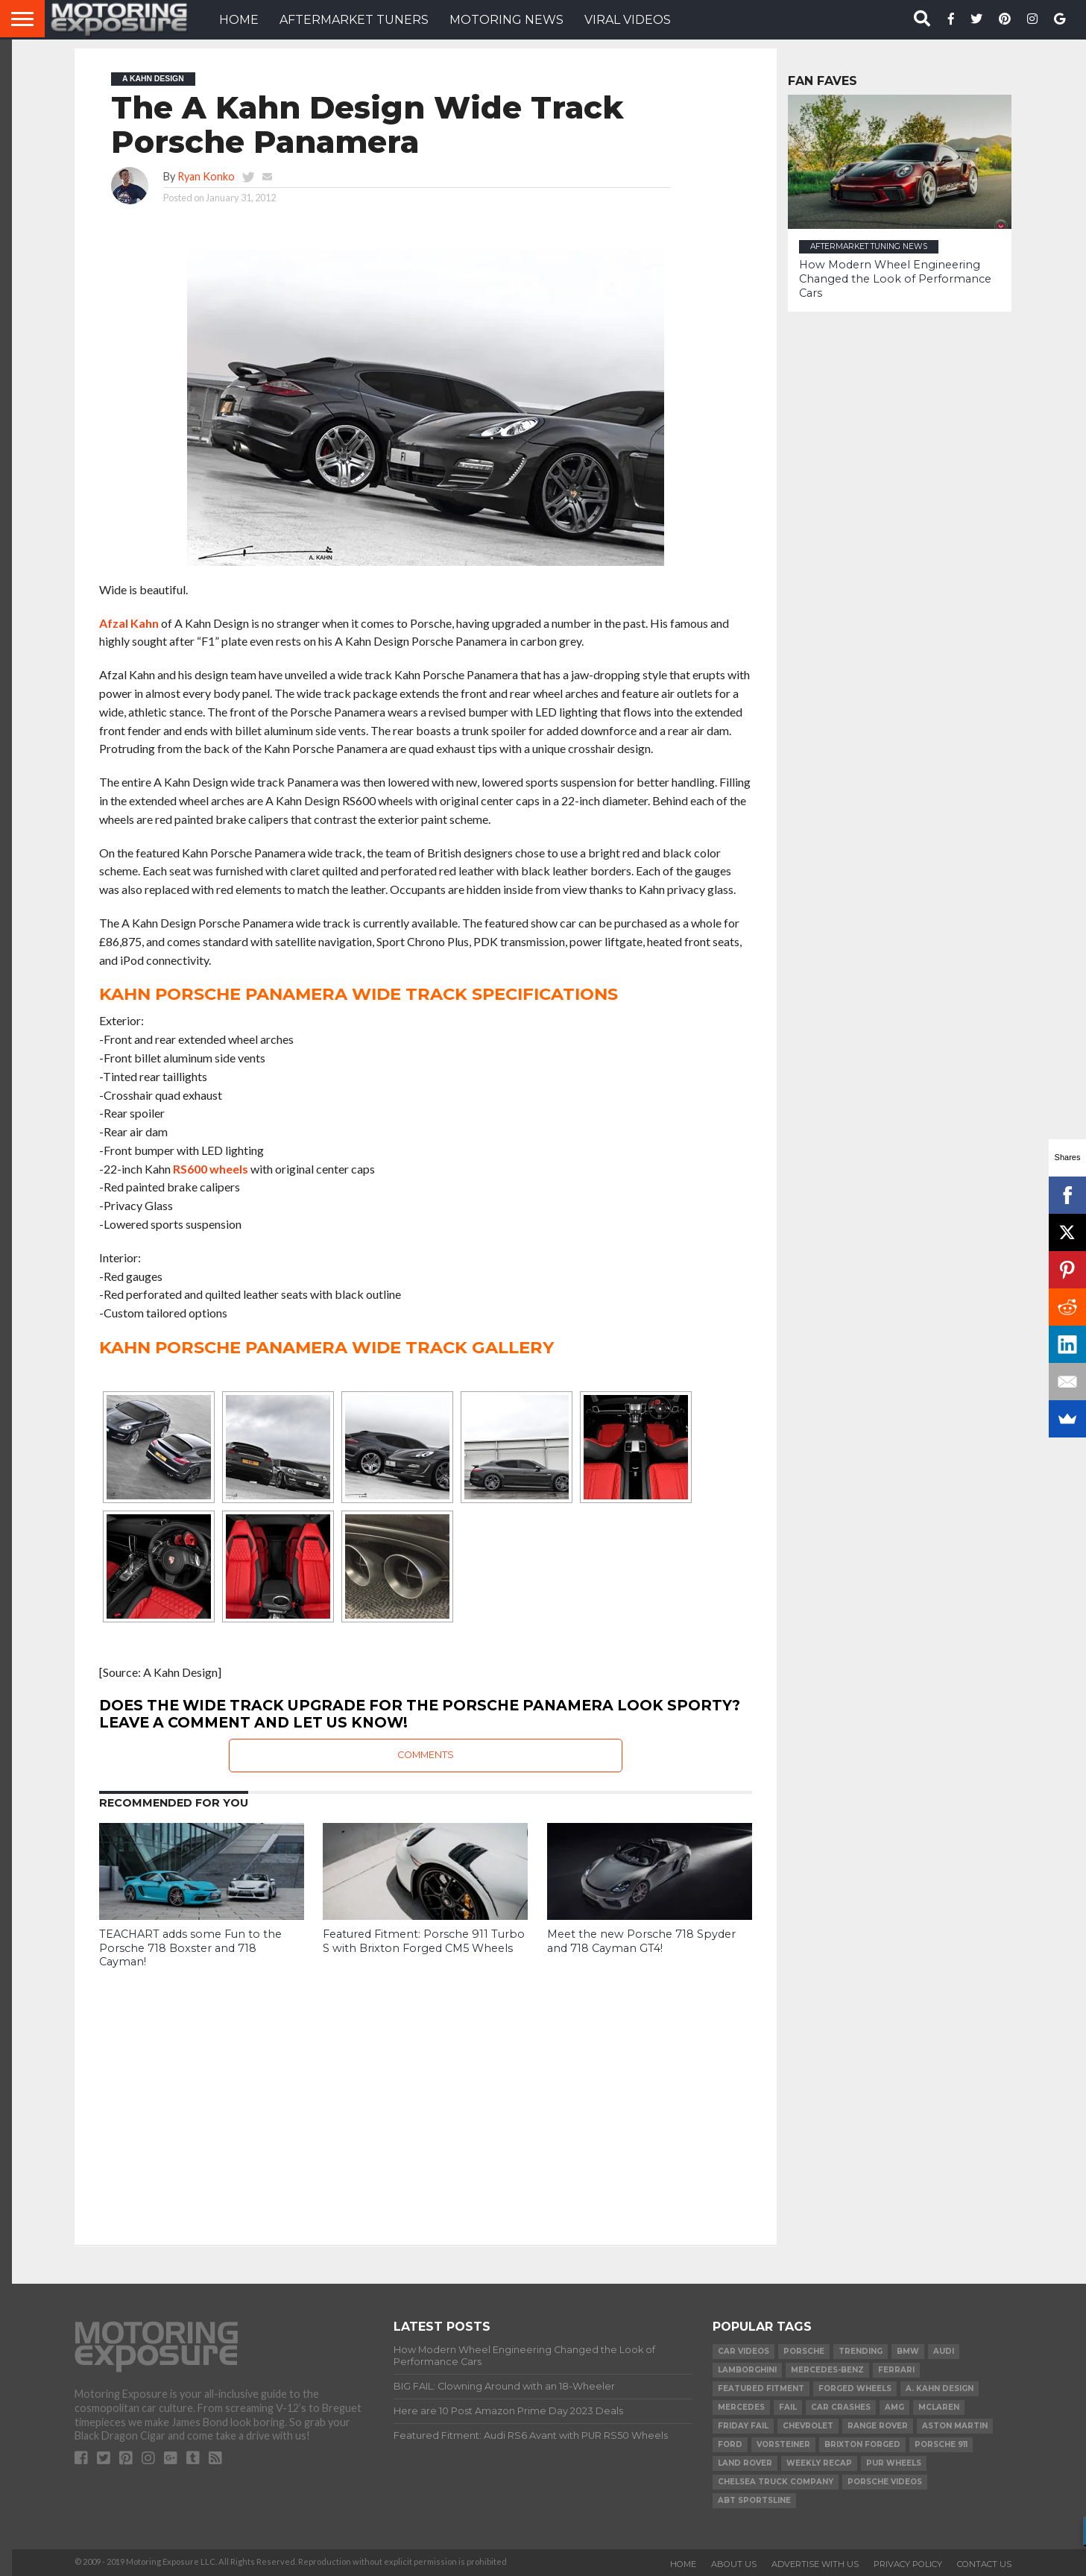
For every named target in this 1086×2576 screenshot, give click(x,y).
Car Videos (743, 2351)
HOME (239, 20)
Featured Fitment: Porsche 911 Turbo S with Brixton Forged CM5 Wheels (424, 1941)
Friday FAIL (743, 2426)
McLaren (938, 2407)
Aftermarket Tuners (354, 20)
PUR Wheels (893, 2463)
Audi (943, 2351)
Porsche (803, 2351)
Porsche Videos (884, 2482)
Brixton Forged (862, 2444)
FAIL (788, 2407)
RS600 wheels (210, 1169)
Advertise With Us (815, 2564)
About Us (734, 2564)
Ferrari (896, 2370)
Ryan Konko (206, 176)
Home (683, 2564)
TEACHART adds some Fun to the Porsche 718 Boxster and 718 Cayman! (190, 1947)
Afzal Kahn (129, 623)
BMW (908, 2351)
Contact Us (984, 2564)
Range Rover (877, 2426)
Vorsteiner (783, 2444)
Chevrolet (808, 2426)
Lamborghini (747, 2370)
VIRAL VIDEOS (627, 20)
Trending (861, 2351)
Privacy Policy (908, 2564)
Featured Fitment (761, 2388)
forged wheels (854, 2388)
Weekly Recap (819, 2463)
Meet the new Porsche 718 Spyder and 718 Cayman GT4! (641, 1941)
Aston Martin (955, 2426)
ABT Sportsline (754, 2500)
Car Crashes (841, 2407)
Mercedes (741, 2407)
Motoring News (506, 20)
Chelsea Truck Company (775, 2482)
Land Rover (745, 2463)
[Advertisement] (426, 2095)
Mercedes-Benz (827, 2370)
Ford (730, 2444)
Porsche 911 (941, 2444)
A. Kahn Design (939, 2388)
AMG (894, 2407)
